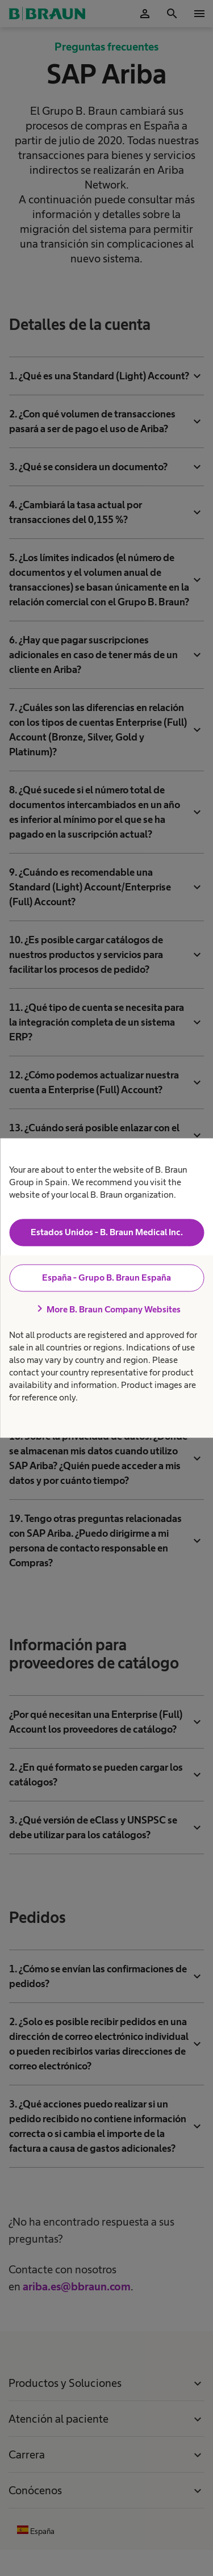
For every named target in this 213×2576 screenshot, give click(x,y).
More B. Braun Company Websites (107, 1309)
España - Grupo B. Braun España (106, 1277)
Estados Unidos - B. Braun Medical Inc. (107, 1232)
